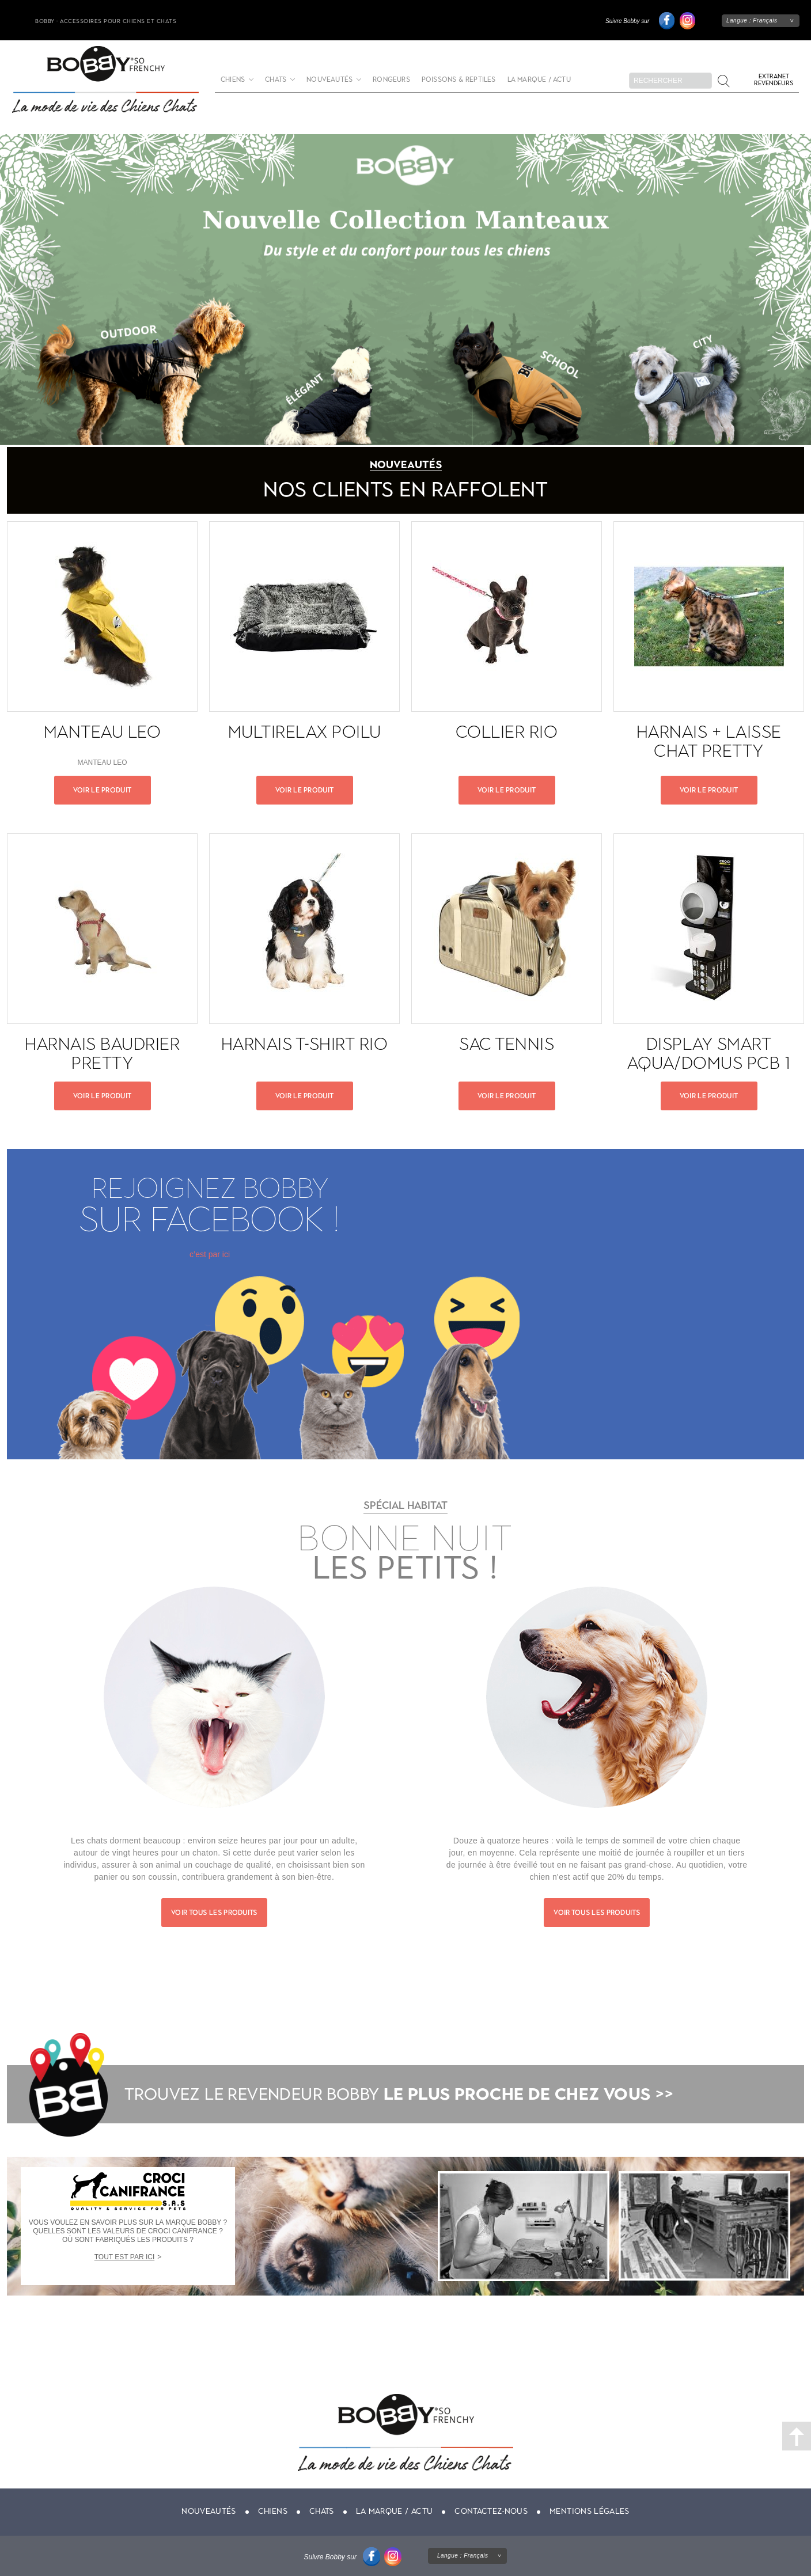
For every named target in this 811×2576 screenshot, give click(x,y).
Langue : (752, 20)
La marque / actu (539, 80)
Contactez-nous (491, 2511)
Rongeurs (391, 80)
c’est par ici (210, 1254)
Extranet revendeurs (773, 80)
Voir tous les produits (214, 1913)
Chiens (233, 80)
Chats (275, 80)
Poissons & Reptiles (459, 80)
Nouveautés (329, 80)
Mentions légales (589, 2511)
